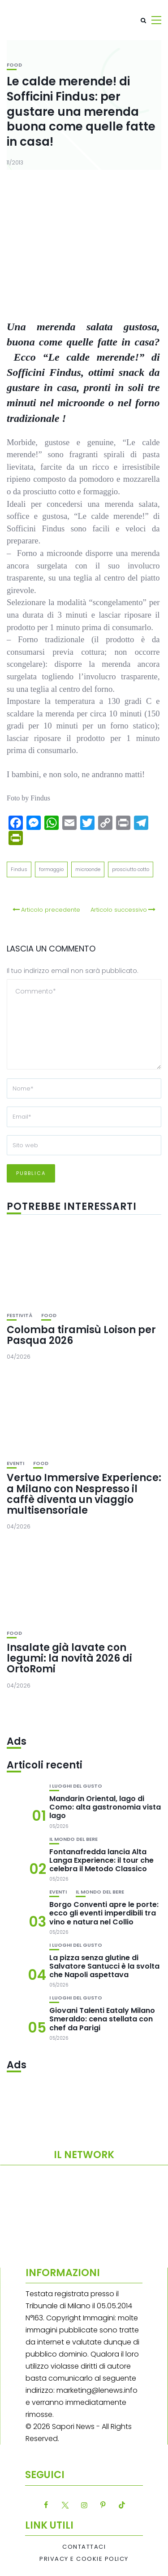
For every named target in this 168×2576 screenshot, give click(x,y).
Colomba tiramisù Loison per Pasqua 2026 (81, 1335)
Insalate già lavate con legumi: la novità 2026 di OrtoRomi (69, 1658)
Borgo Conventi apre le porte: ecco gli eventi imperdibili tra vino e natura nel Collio (104, 1913)
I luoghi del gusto (75, 1786)
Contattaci (84, 2547)
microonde (87, 869)
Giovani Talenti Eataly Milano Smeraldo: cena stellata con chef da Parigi (102, 2019)
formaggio (51, 869)
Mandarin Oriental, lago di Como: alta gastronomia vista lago (105, 1807)
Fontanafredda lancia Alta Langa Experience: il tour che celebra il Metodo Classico (101, 1860)
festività (19, 1315)
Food (14, 65)
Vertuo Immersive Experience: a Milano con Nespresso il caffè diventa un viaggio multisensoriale (84, 1494)
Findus (19, 869)
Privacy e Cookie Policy (84, 2559)
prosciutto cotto (130, 869)
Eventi (15, 1463)
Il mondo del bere (73, 1839)
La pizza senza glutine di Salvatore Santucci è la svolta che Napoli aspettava (104, 1966)
